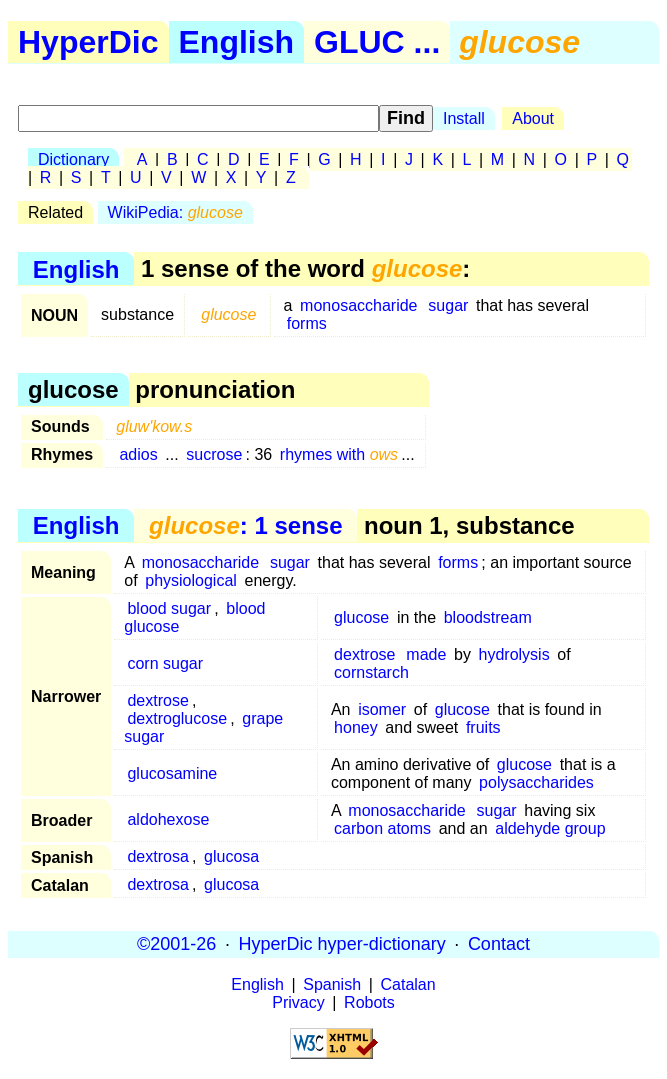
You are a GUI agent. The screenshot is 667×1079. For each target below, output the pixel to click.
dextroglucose (177, 718)
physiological (191, 580)
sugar (448, 305)
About (533, 118)
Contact (499, 944)
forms (307, 323)
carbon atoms (382, 828)
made (426, 654)
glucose (361, 617)
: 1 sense (245, 525)
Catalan (408, 984)
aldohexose (168, 819)
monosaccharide (358, 305)
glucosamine (172, 773)
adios (138, 454)
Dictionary (73, 159)
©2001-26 (176, 944)
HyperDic (88, 42)
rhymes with (339, 454)
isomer (382, 709)
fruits (483, 727)
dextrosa (157, 856)
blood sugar (169, 608)
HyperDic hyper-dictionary (342, 944)
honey (356, 727)
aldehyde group (550, 828)
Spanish (332, 984)
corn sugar (165, 663)
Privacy (298, 1002)
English (237, 42)
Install (464, 118)
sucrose (214, 454)
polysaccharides (536, 782)
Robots (369, 1002)
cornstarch (371, 672)
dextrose (364, 654)
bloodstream (488, 617)
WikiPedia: (175, 212)
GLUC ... (377, 42)
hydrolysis (514, 654)
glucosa (231, 856)
